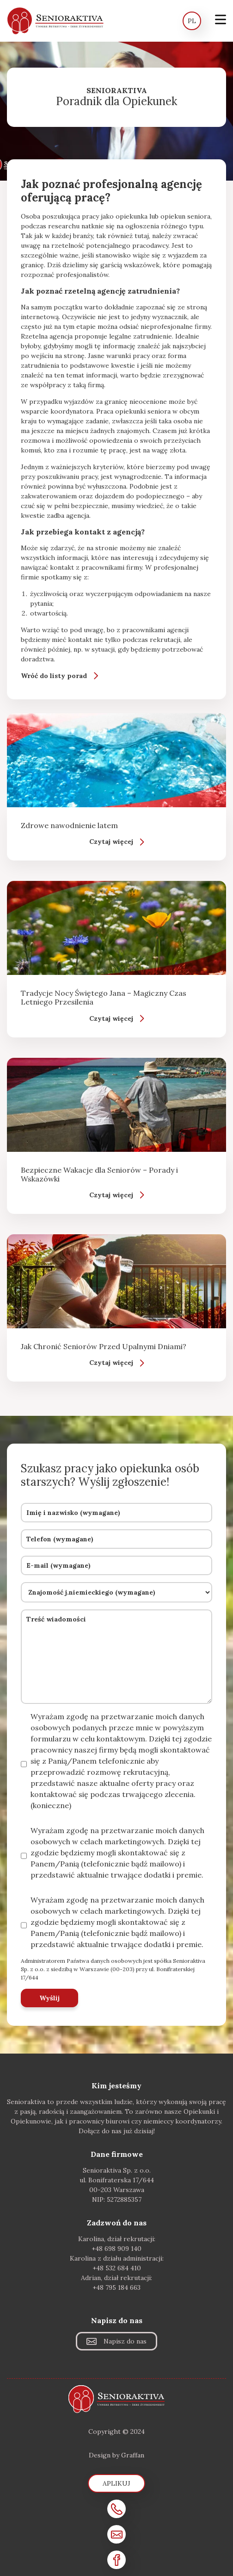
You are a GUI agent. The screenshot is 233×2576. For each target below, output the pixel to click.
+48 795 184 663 (116, 2287)
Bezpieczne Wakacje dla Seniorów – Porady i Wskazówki (99, 1174)
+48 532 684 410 (116, 2268)
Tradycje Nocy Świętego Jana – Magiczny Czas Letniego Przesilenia (103, 997)
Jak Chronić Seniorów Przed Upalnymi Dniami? (103, 1346)
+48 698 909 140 (116, 2248)
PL (192, 21)
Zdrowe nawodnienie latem (69, 825)
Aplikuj (116, 2483)
